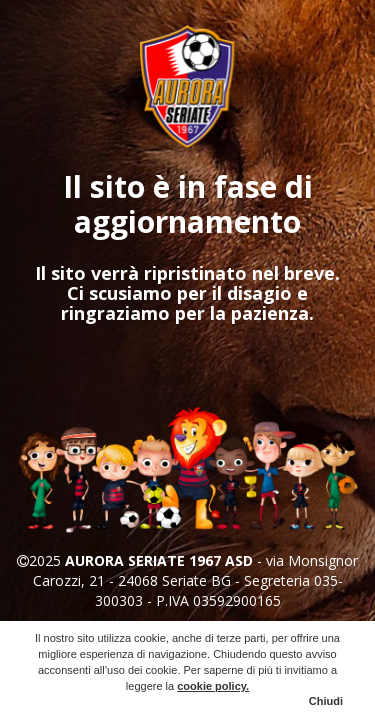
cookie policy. (213, 686)
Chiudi (326, 701)
